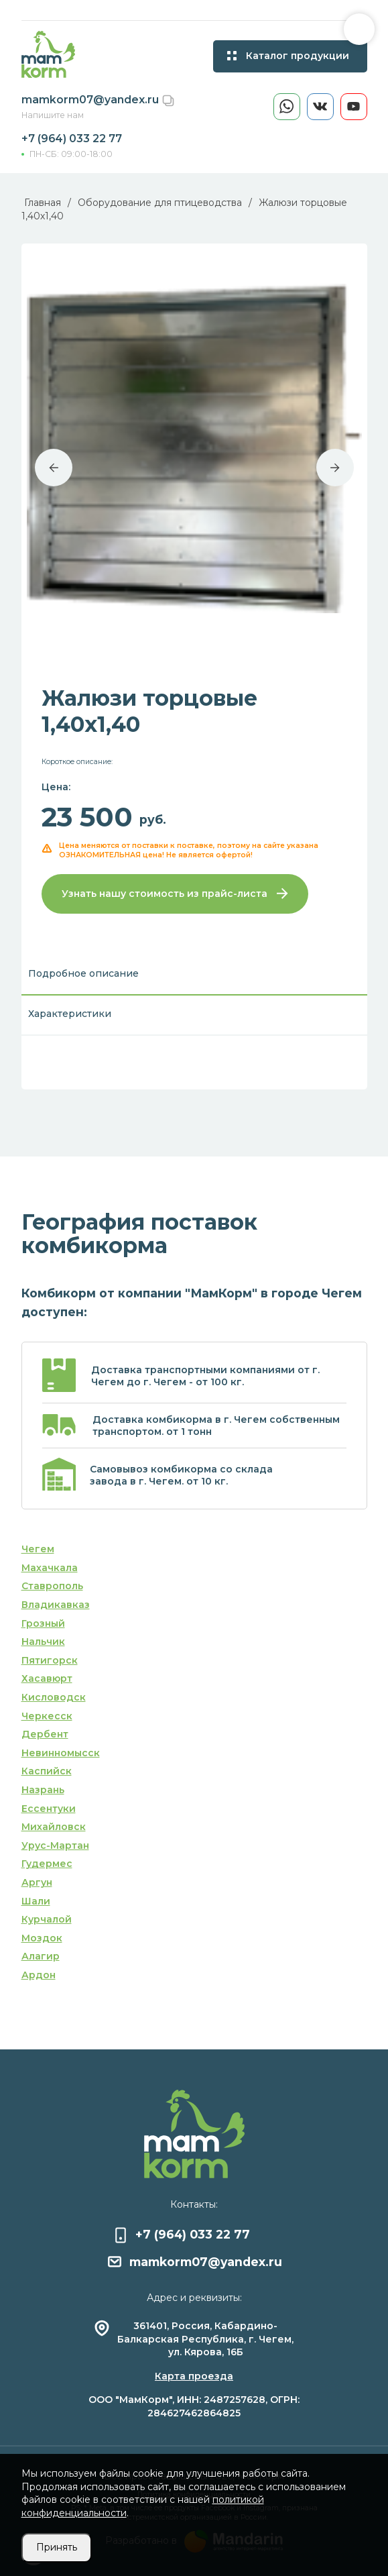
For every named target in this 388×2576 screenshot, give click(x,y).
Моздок (41, 1938)
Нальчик (43, 1641)
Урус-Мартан (55, 1845)
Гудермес (46, 1864)
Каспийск (46, 1771)
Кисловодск (53, 1697)
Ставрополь (52, 1586)
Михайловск (53, 1827)
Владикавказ (55, 1605)
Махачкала (49, 1568)
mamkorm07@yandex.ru (91, 99)
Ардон (38, 1975)
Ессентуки (48, 1809)
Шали (35, 1901)
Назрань (42, 1790)
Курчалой (46, 1919)
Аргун (36, 1882)
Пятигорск (49, 1660)
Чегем (37, 1549)
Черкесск (46, 1716)
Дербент (44, 1734)
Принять (56, 2547)
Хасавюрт (46, 1678)
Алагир (40, 1956)
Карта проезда (194, 2376)
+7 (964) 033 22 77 (71, 138)
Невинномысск (60, 1753)
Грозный (43, 1623)
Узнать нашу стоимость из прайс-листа (175, 894)
